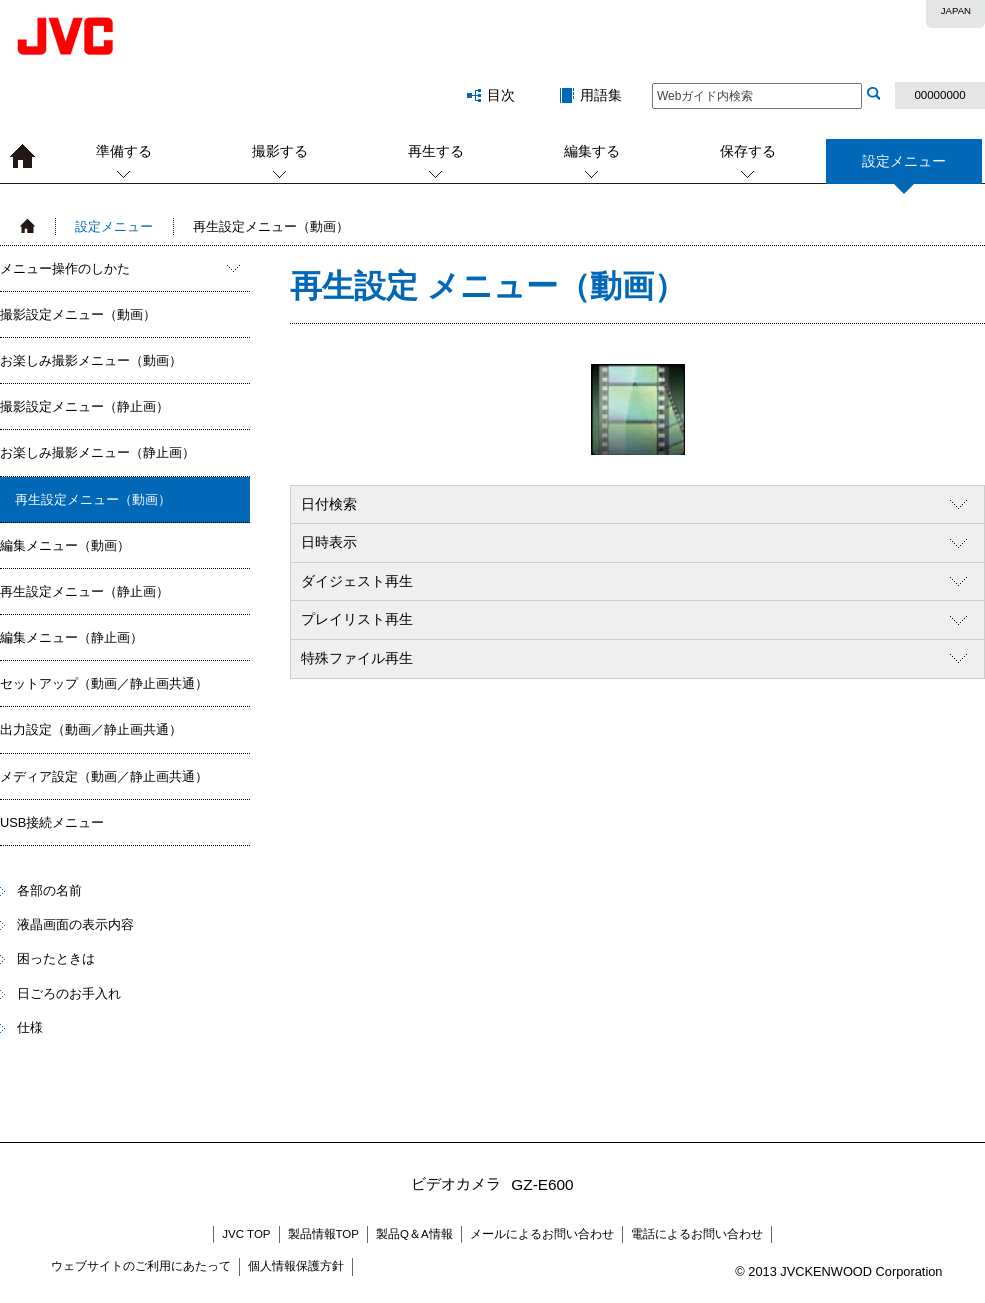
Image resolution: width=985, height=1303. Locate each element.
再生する (436, 151)
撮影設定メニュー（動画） (78, 314)
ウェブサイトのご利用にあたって (141, 1266)
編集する (592, 151)
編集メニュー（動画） (65, 545)
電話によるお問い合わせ (697, 1234)
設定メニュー (904, 168)
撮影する (280, 151)
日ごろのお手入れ (69, 993)
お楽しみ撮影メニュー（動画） (91, 360)
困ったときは (56, 958)
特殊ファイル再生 (357, 658)
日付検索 (329, 504)
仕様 (30, 1027)
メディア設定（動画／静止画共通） (104, 776)
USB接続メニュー (52, 822)
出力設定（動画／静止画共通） (91, 729)
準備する (124, 151)
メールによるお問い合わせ (542, 1234)
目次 (501, 95)
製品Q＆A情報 (414, 1234)
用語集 (601, 95)
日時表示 (329, 542)
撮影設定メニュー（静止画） (84, 406)
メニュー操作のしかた (65, 268)
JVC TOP (246, 1234)
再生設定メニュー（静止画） (84, 591)
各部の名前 (49, 890)
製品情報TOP (323, 1234)
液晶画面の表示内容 (75, 924)
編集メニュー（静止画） (71, 637)
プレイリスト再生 (357, 619)
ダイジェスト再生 (357, 581)
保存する (748, 151)
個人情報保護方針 (296, 1266)
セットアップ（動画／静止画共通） (104, 683)
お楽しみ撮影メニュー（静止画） (97, 452)
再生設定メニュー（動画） (93, 499)
